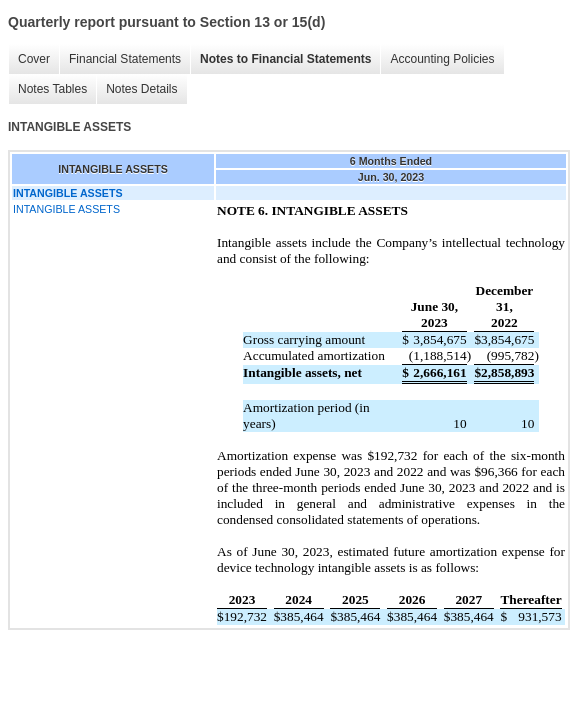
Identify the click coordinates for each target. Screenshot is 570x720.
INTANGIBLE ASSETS (66, 209)
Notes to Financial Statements (285, 59)
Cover (34, 59)
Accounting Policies (442, 59)
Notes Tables (52, 89)
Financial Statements (125, 59)
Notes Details (141, 89)
